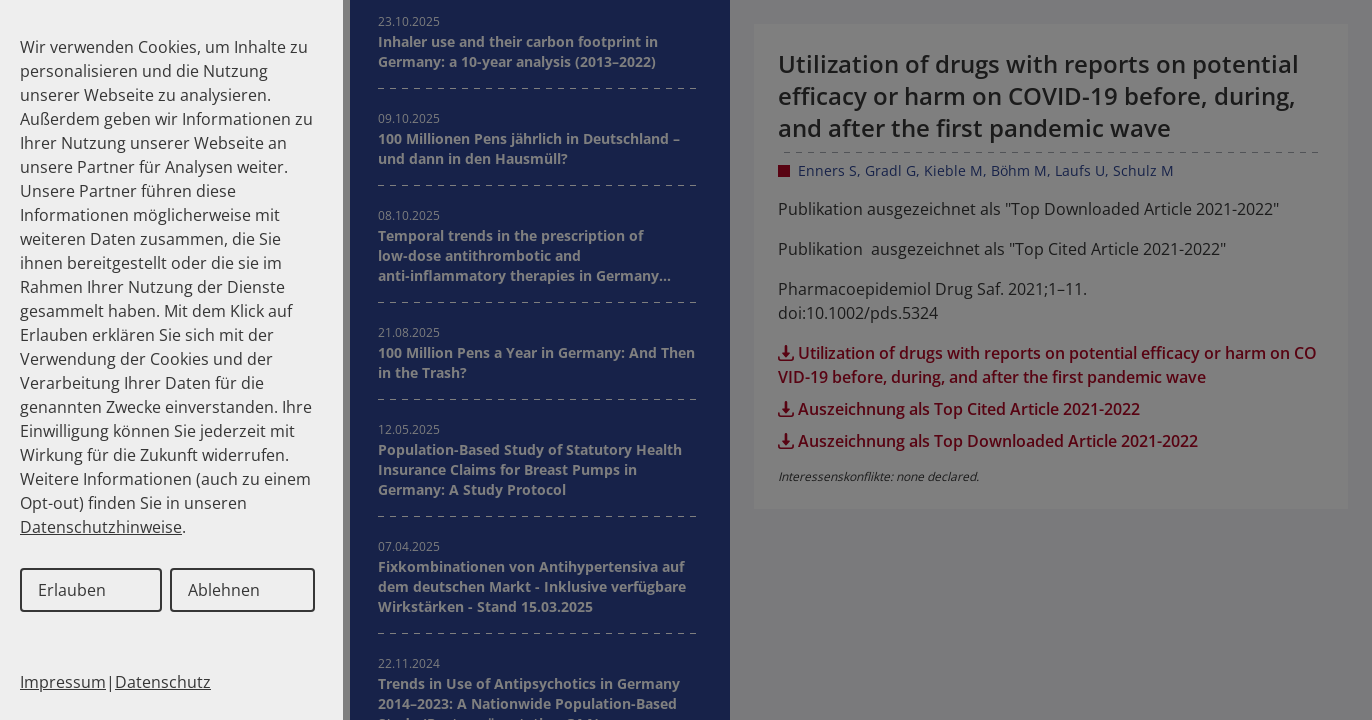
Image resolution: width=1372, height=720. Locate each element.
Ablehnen (224, 590)
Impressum (63, 682)
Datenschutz (163, 682)
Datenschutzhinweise (101, 527)
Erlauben (72, 590)
